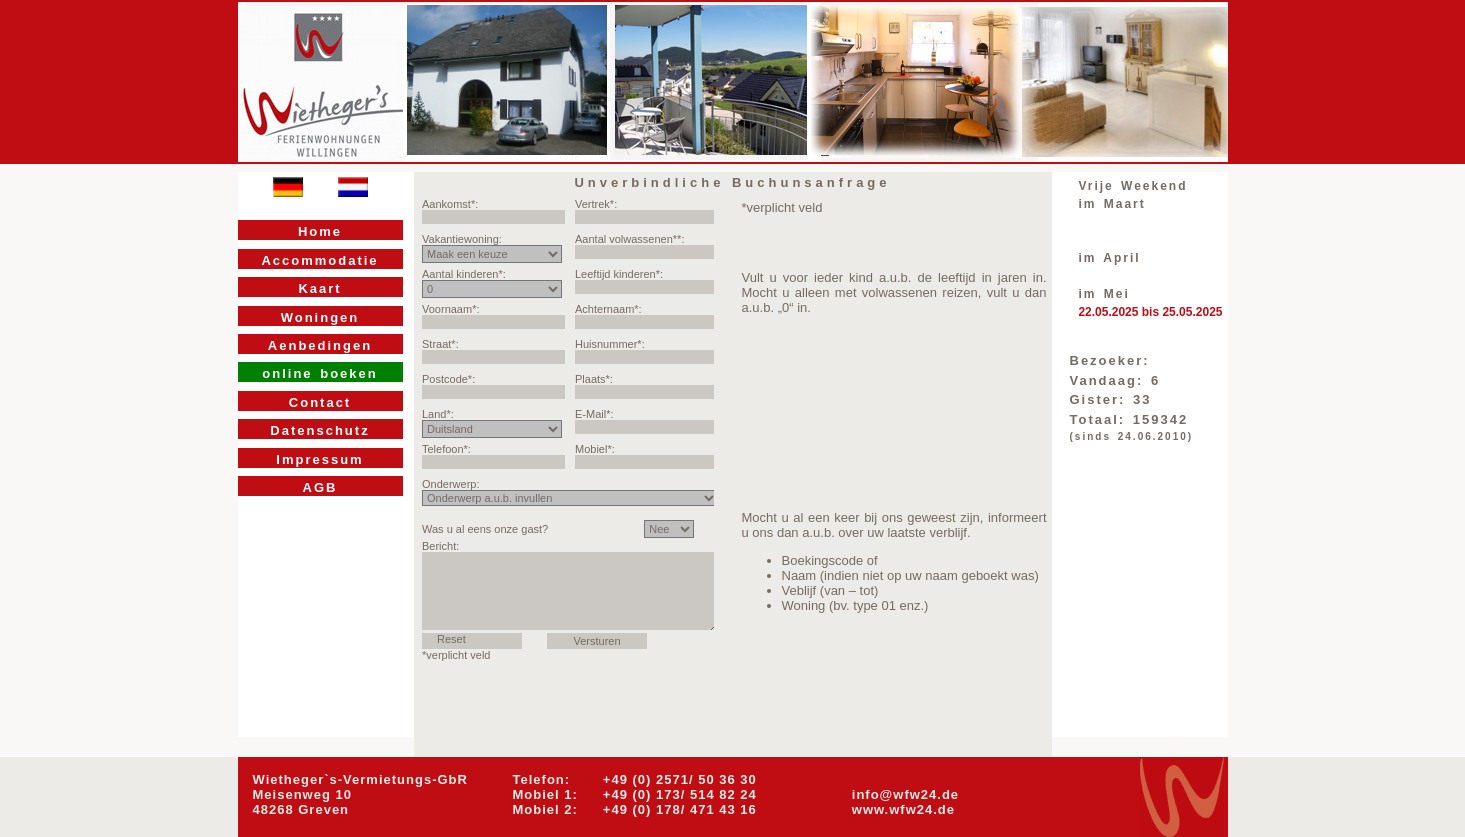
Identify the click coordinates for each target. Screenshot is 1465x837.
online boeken (319, 373)
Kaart (319, 288)
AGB (320, 487)
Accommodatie (319, 260)
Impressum (319, 459)
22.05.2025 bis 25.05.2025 (1150, 312)
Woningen (320, 317)
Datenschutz (319, 430)
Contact (320, 402)
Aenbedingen (320, 345)
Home (320, 231)
